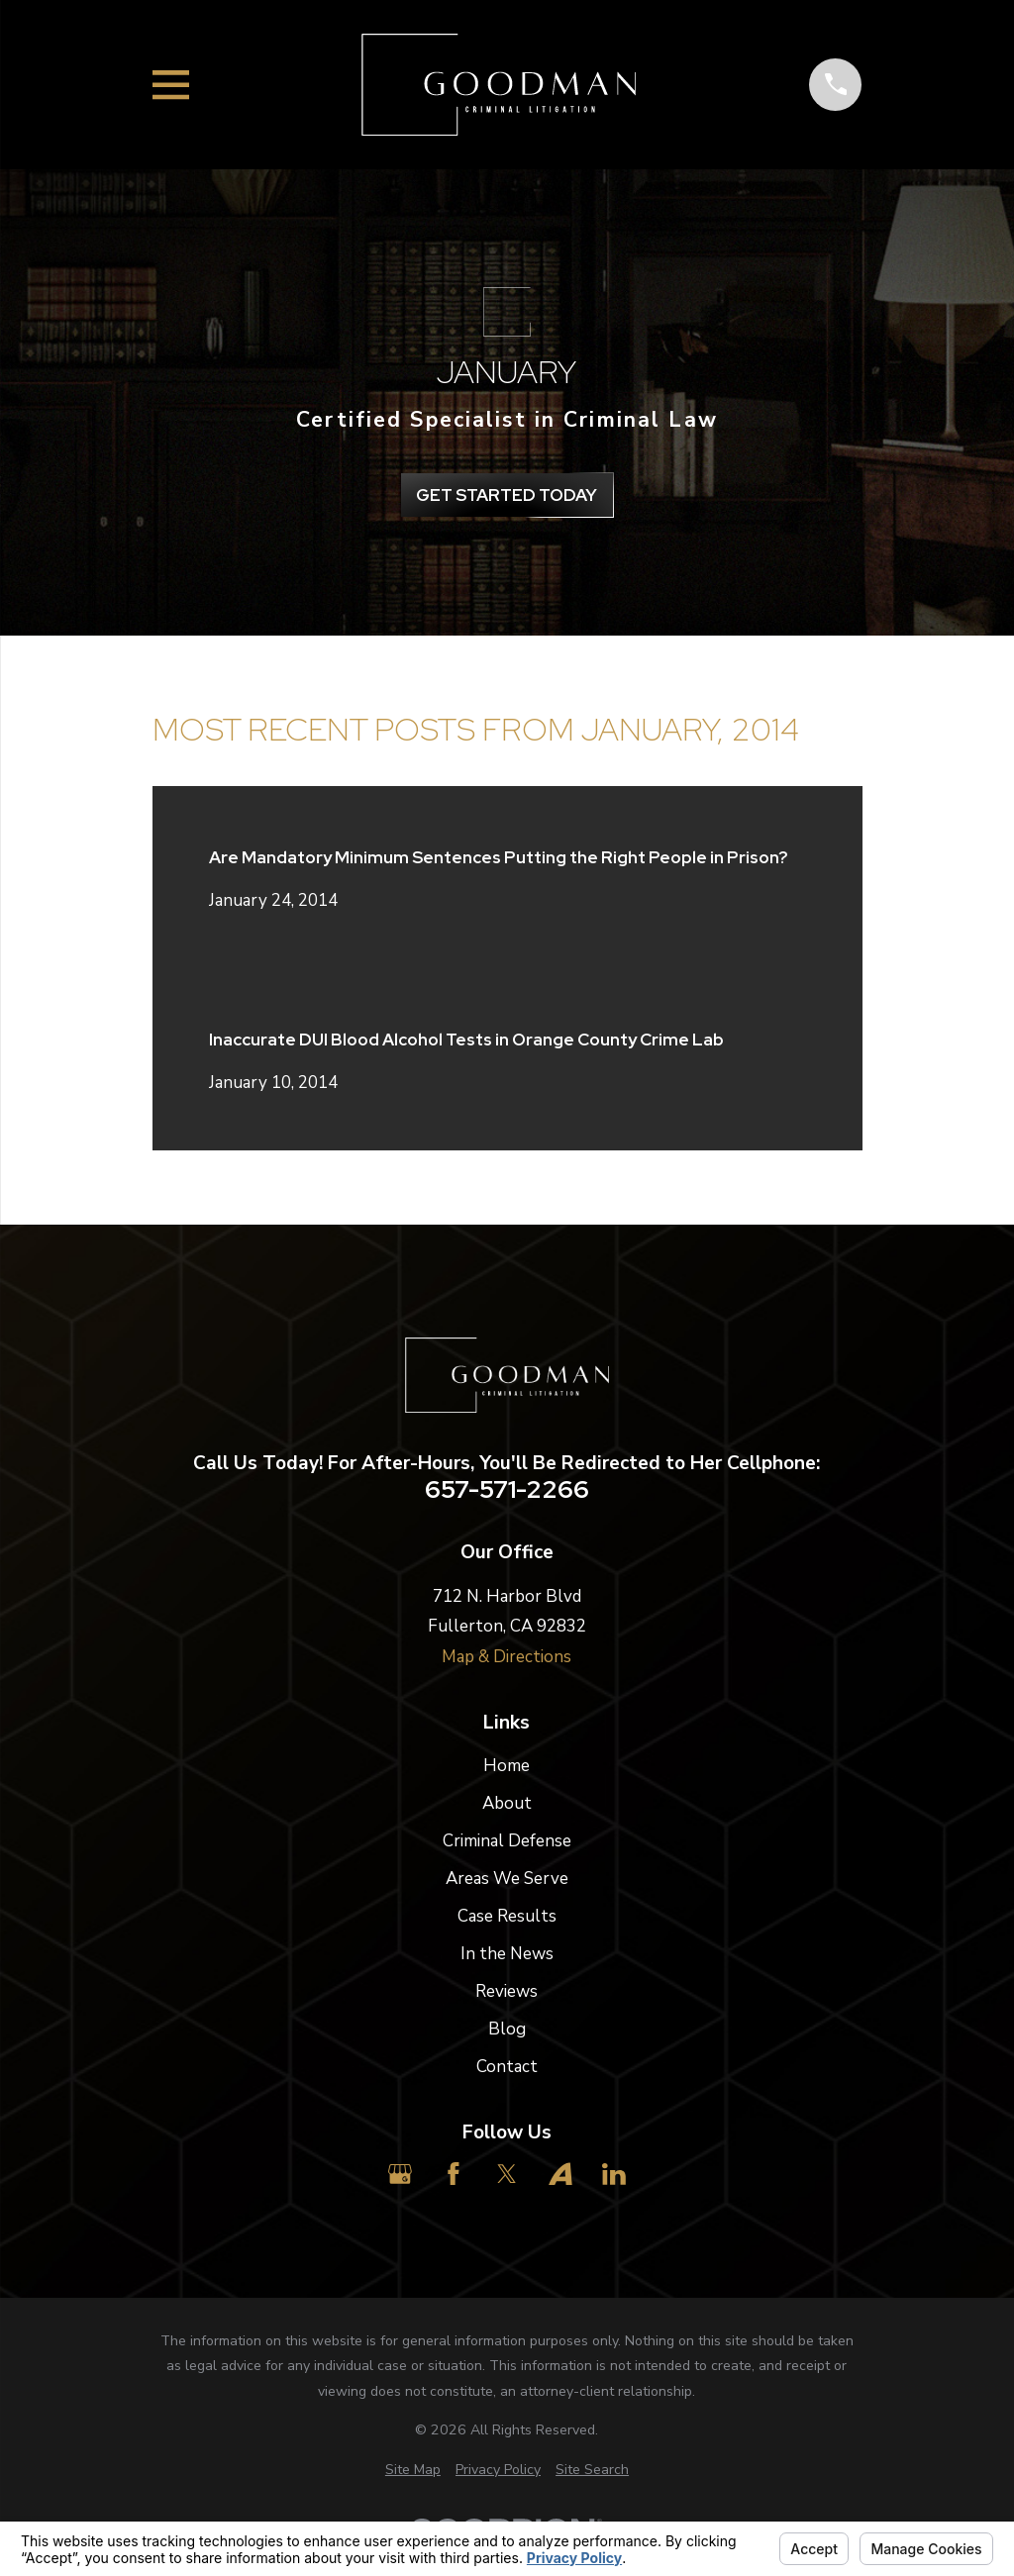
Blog (507, 2029)
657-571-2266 (507, 1490)
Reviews (506, 1991)
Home (506, 1765)
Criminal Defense (507, 1841)
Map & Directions (506, 1656)
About (507, 1803)
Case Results (507, 1916)
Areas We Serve (507, 1878)
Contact (507, 2066)
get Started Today (506, 495)
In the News (507, 1953)
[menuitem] (413, 2470)
